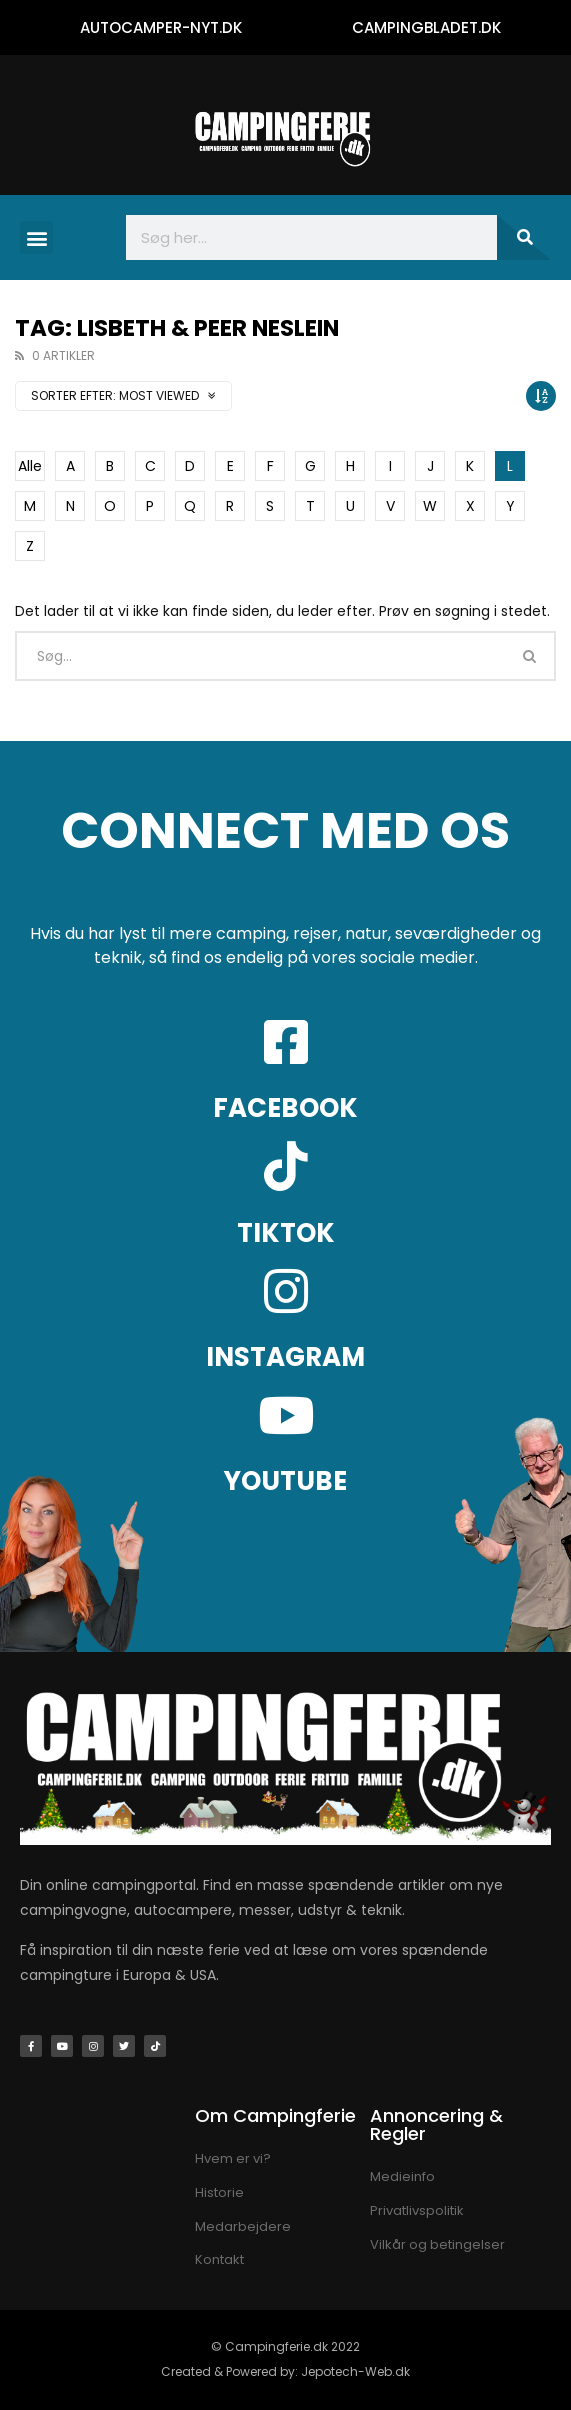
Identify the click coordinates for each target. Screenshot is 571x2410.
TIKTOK (286, 1233)
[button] (36, 237)
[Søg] (524, 237)
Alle (30, 466)
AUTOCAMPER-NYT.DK (161, 27)
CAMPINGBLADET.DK (426, 27)
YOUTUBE (285, 1481)
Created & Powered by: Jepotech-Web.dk (285, 2371)
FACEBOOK (285, 1108)
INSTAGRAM (285, 1357)
